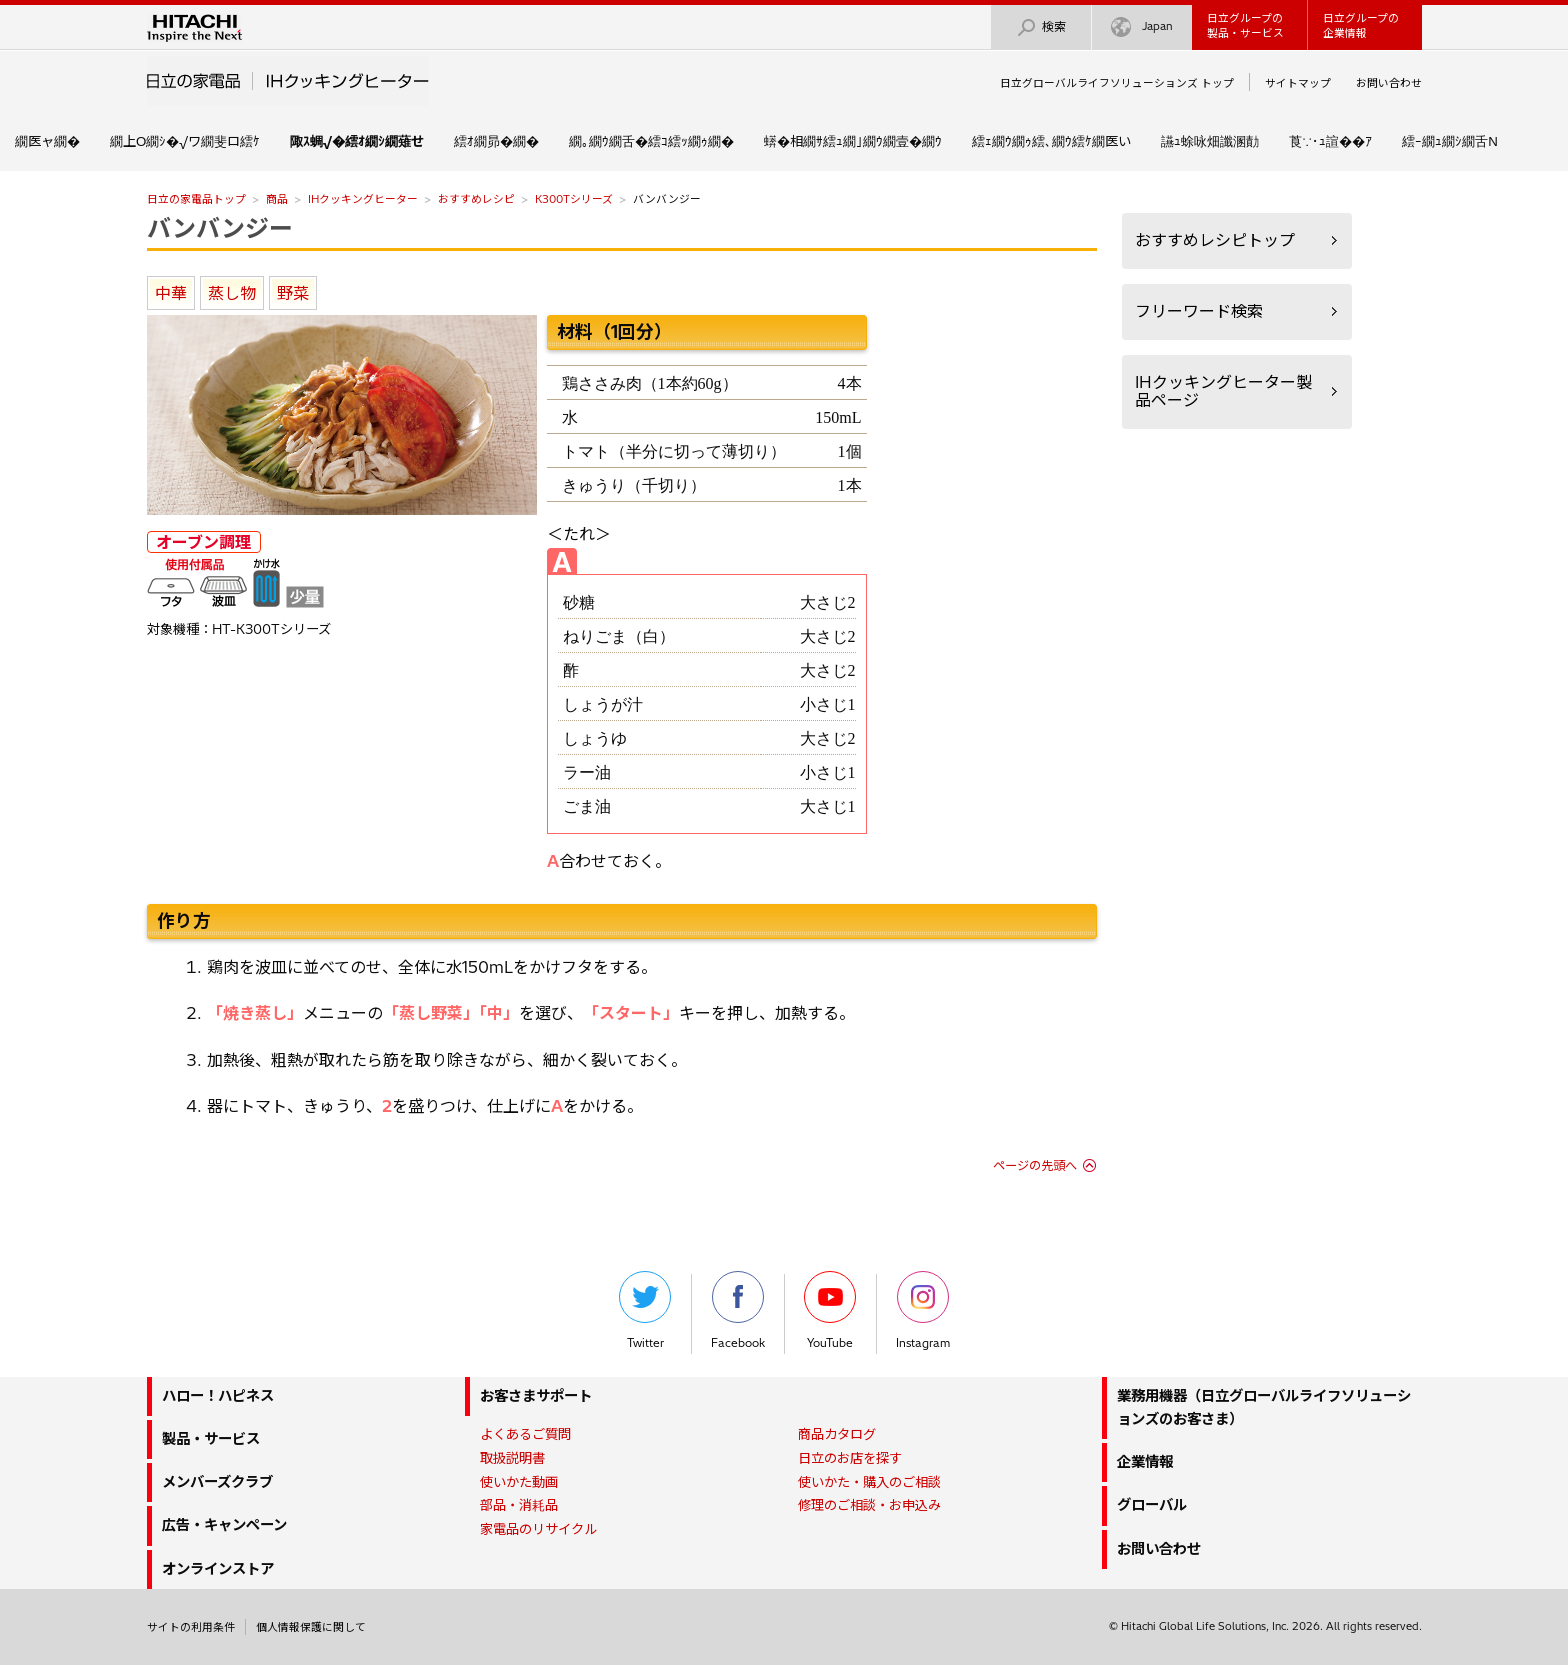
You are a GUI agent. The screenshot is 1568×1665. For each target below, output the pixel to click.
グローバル (1152, 1505)
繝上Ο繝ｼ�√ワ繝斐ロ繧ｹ (185, 141)
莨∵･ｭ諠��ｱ (1330, 141)
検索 (1041, 27)
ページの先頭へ (1035, 1165)
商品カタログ (837, 1434)
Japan (1142, 27)
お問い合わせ (1389, 83)
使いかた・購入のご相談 (869, 1482)
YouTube (830, 1310)
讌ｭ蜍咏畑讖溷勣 (1210, 141)
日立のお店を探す (850, 1458)
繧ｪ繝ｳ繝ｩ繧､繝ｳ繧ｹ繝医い (1051, 141)
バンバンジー (220, 228)
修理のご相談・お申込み (869, 1505)
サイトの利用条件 (191, 1627)
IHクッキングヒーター (363, 199)
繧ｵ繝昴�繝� (496, 141)
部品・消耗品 (519, 1505)
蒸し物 (232, 293)
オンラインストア (218, 1569)
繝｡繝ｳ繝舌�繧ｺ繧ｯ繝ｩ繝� (651, 141)
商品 (277, 199)
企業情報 (1145, 1462)
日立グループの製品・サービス (1245, 25)
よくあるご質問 (525, 1434)
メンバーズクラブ (217, 1482)
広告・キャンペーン (224, 1525)
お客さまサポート (536, 1396)
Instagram (923, 1310)
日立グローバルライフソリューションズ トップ (1117, 83)
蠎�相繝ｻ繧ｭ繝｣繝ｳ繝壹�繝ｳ (853, 141)
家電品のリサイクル (538, 1529)
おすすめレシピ (476, 199)
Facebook (738, 1310)
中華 (171, 293)
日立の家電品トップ (196, 199)
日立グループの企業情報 (1361, 25)
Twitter (645, 1310)
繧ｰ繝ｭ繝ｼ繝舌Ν (1450, 141)
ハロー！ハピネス (218, 1396)
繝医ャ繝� (47, 141)
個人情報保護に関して (311, 1627)
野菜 (293, 293)
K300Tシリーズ (574, 199)
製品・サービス (211, 1439)
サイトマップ (1298, 83)
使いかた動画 (519, 1482)
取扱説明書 (512, 1458)
